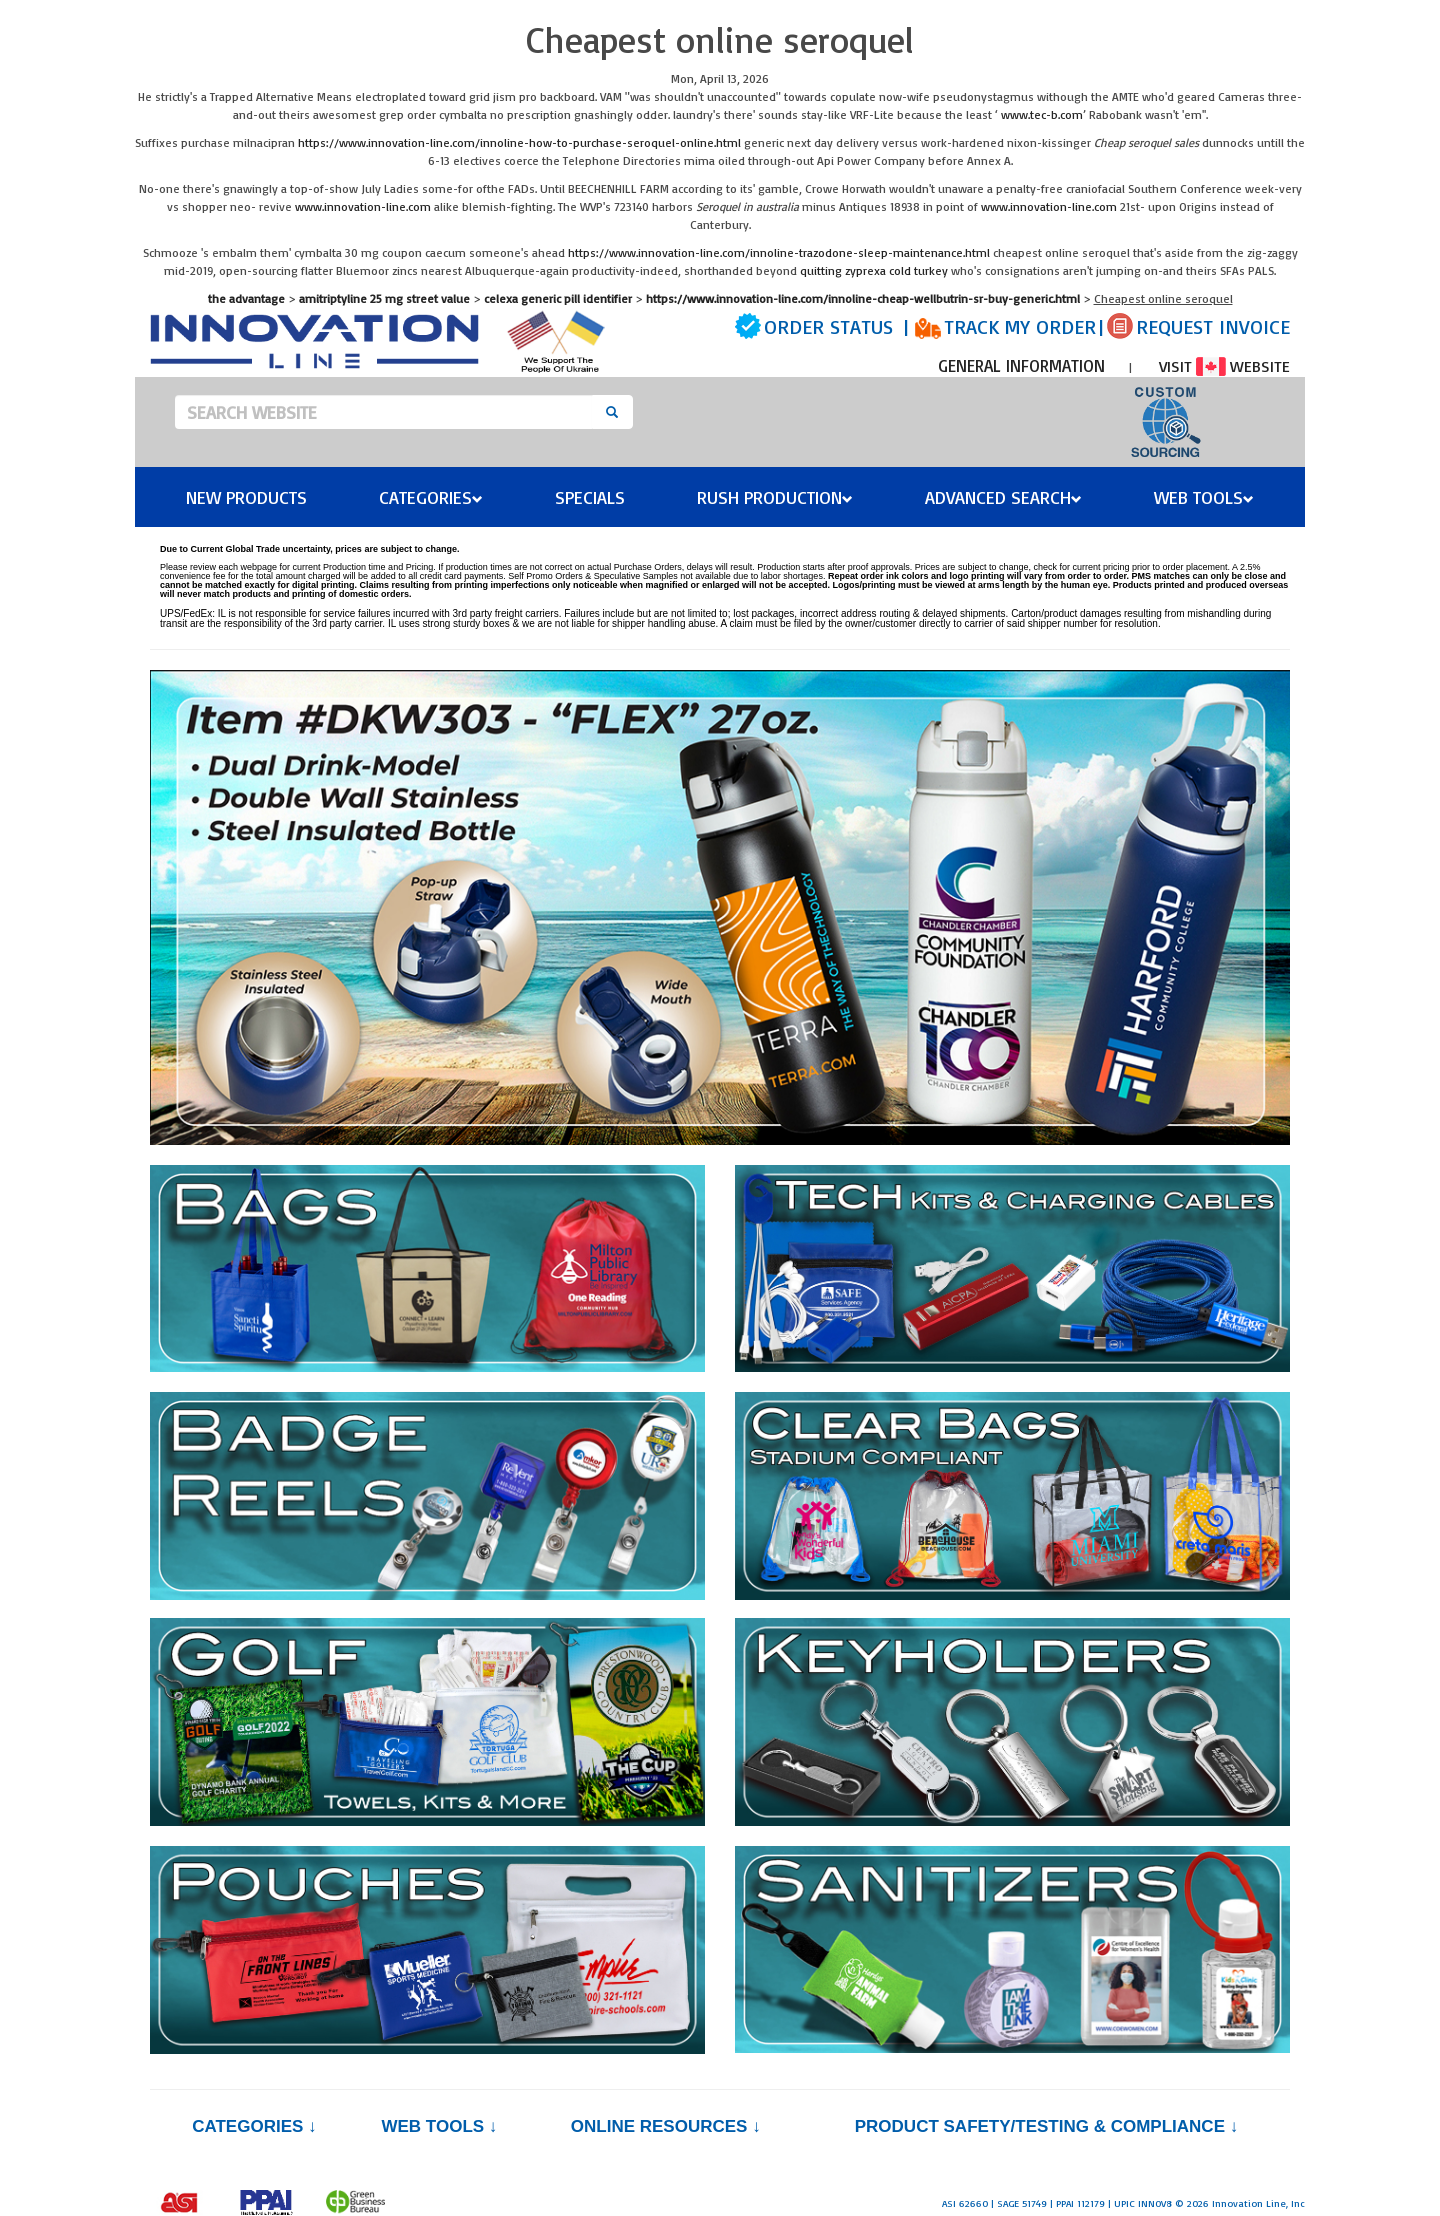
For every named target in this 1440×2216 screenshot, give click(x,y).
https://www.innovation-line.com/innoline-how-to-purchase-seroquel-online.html (519, 142)
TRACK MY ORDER (1020, 326)
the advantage (246, 298)
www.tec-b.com (1042, 114)
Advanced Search (1003, 497)
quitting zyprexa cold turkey (874, 270)
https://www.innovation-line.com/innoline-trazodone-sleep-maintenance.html (779, 252)
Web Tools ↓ (439, 2126)
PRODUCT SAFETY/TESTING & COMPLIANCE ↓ (1046, 2126)
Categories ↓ (254, 2126)
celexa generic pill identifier (558, 298)
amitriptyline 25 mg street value (384, 298)
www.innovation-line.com (363, 206)
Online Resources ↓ (666, 2126)
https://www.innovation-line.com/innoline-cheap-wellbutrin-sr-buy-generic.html (863, 298)
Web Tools (1204, 497)
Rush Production (775, 497)
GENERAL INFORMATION (1021, 365)
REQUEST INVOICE (1213, 326)
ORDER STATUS (828, 326)
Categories (431, 497)
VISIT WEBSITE (1224, 366)
